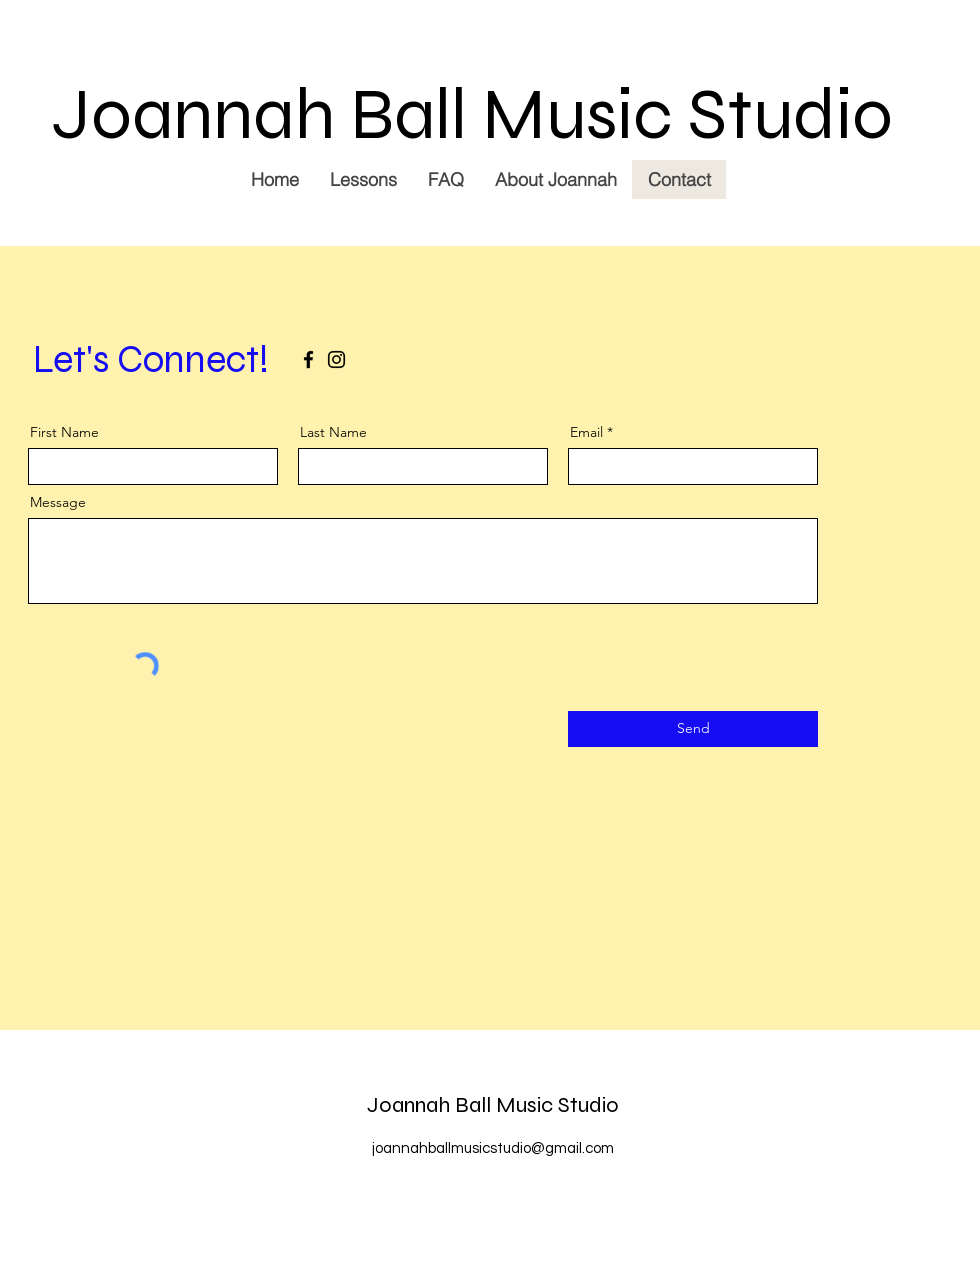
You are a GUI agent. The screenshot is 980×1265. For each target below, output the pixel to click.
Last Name (333, 432)
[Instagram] (336, 359)
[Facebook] (308, 359)
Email (586, 432)
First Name (64, 432)
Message (58, 502)
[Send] (693, 729)
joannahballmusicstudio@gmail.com (493, 1148)
